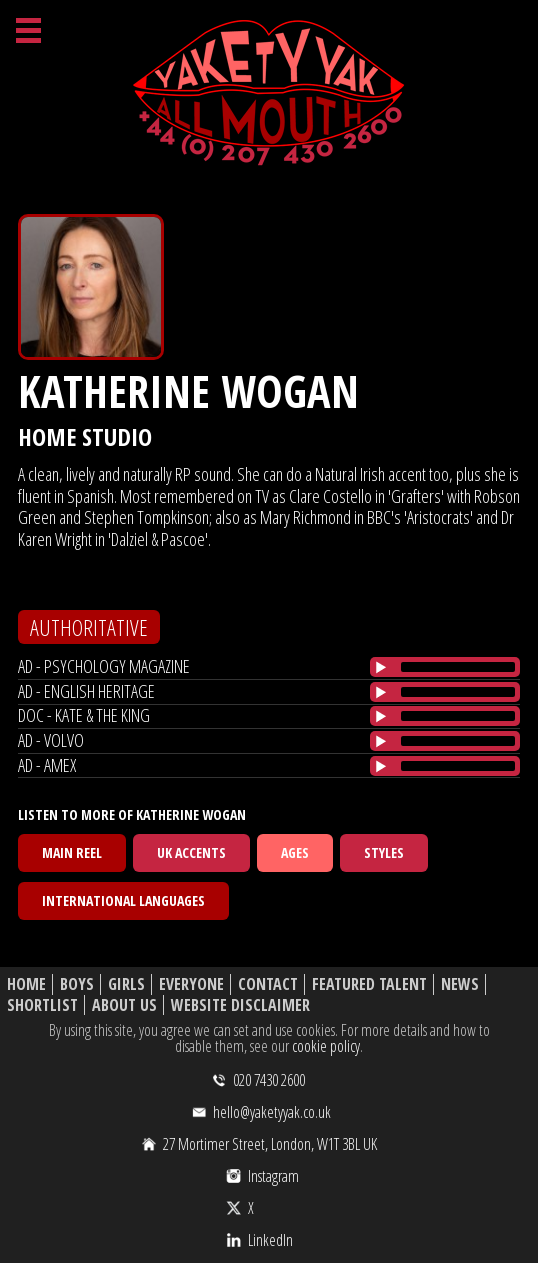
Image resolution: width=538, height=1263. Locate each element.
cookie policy (326, 1046)
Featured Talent (369, 984)
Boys (77, 984)
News (460, 984)
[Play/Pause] (381, 667)
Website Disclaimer (240, 1005)
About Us (124, 1005)
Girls (126, 984)
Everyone (191, 984)
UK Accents (191, 852)
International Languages (123, 900)
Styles (384, 852)
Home (26, 984)
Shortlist (42, 1005)
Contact (268, 984)
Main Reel (72, 852)
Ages (295, 852)
